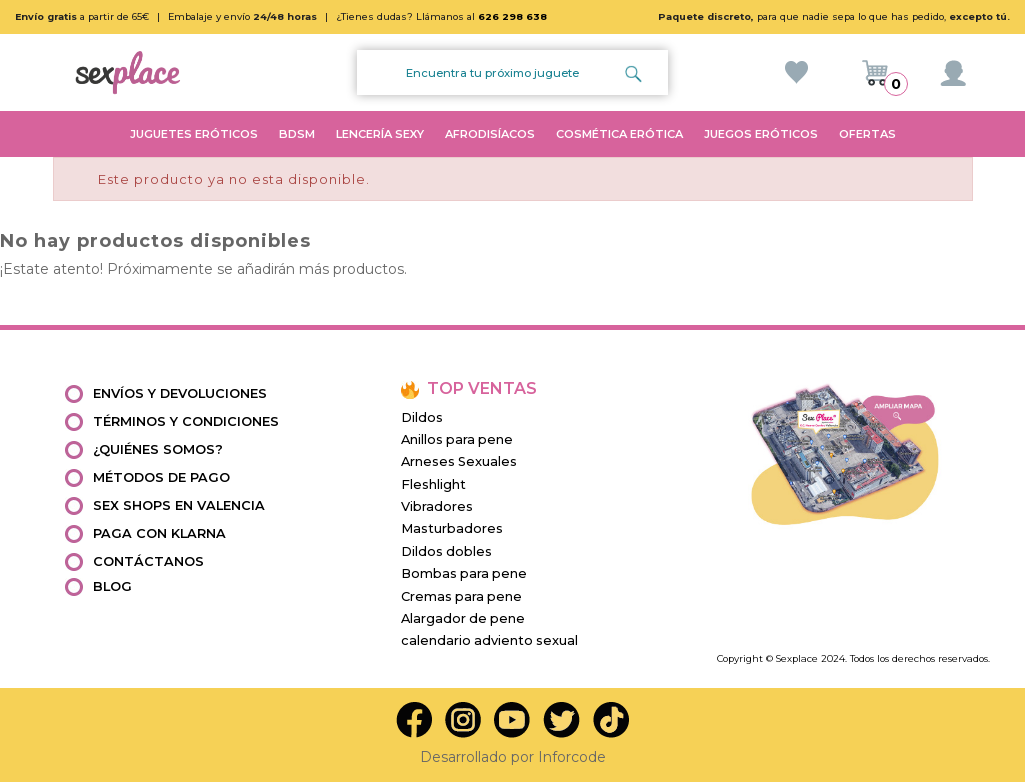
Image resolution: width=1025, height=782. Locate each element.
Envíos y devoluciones (180, 393)
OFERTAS (867, 134)
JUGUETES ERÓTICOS (194, 134)
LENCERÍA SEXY (380, 134)
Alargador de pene (463, 618)
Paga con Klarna (159, 533)
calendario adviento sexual (489, 640)
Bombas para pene (464, 573)
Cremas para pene (461, 596)
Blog (112, 586)
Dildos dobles (446, 551)
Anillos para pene (457, 439)
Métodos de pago (161, 477)
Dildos (422, 417)
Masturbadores (452, 528)
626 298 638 (512, 16)
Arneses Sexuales (459, 461)
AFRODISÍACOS (490, 134)
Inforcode (572, 757)
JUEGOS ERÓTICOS (761, 134)
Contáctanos (148, 561)
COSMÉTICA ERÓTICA (619, 134)
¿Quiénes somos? (158, 449)
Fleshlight (433, 484)
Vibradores (437, 506)
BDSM (297, 134)
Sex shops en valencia (179, 505)
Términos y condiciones (186, 421)
